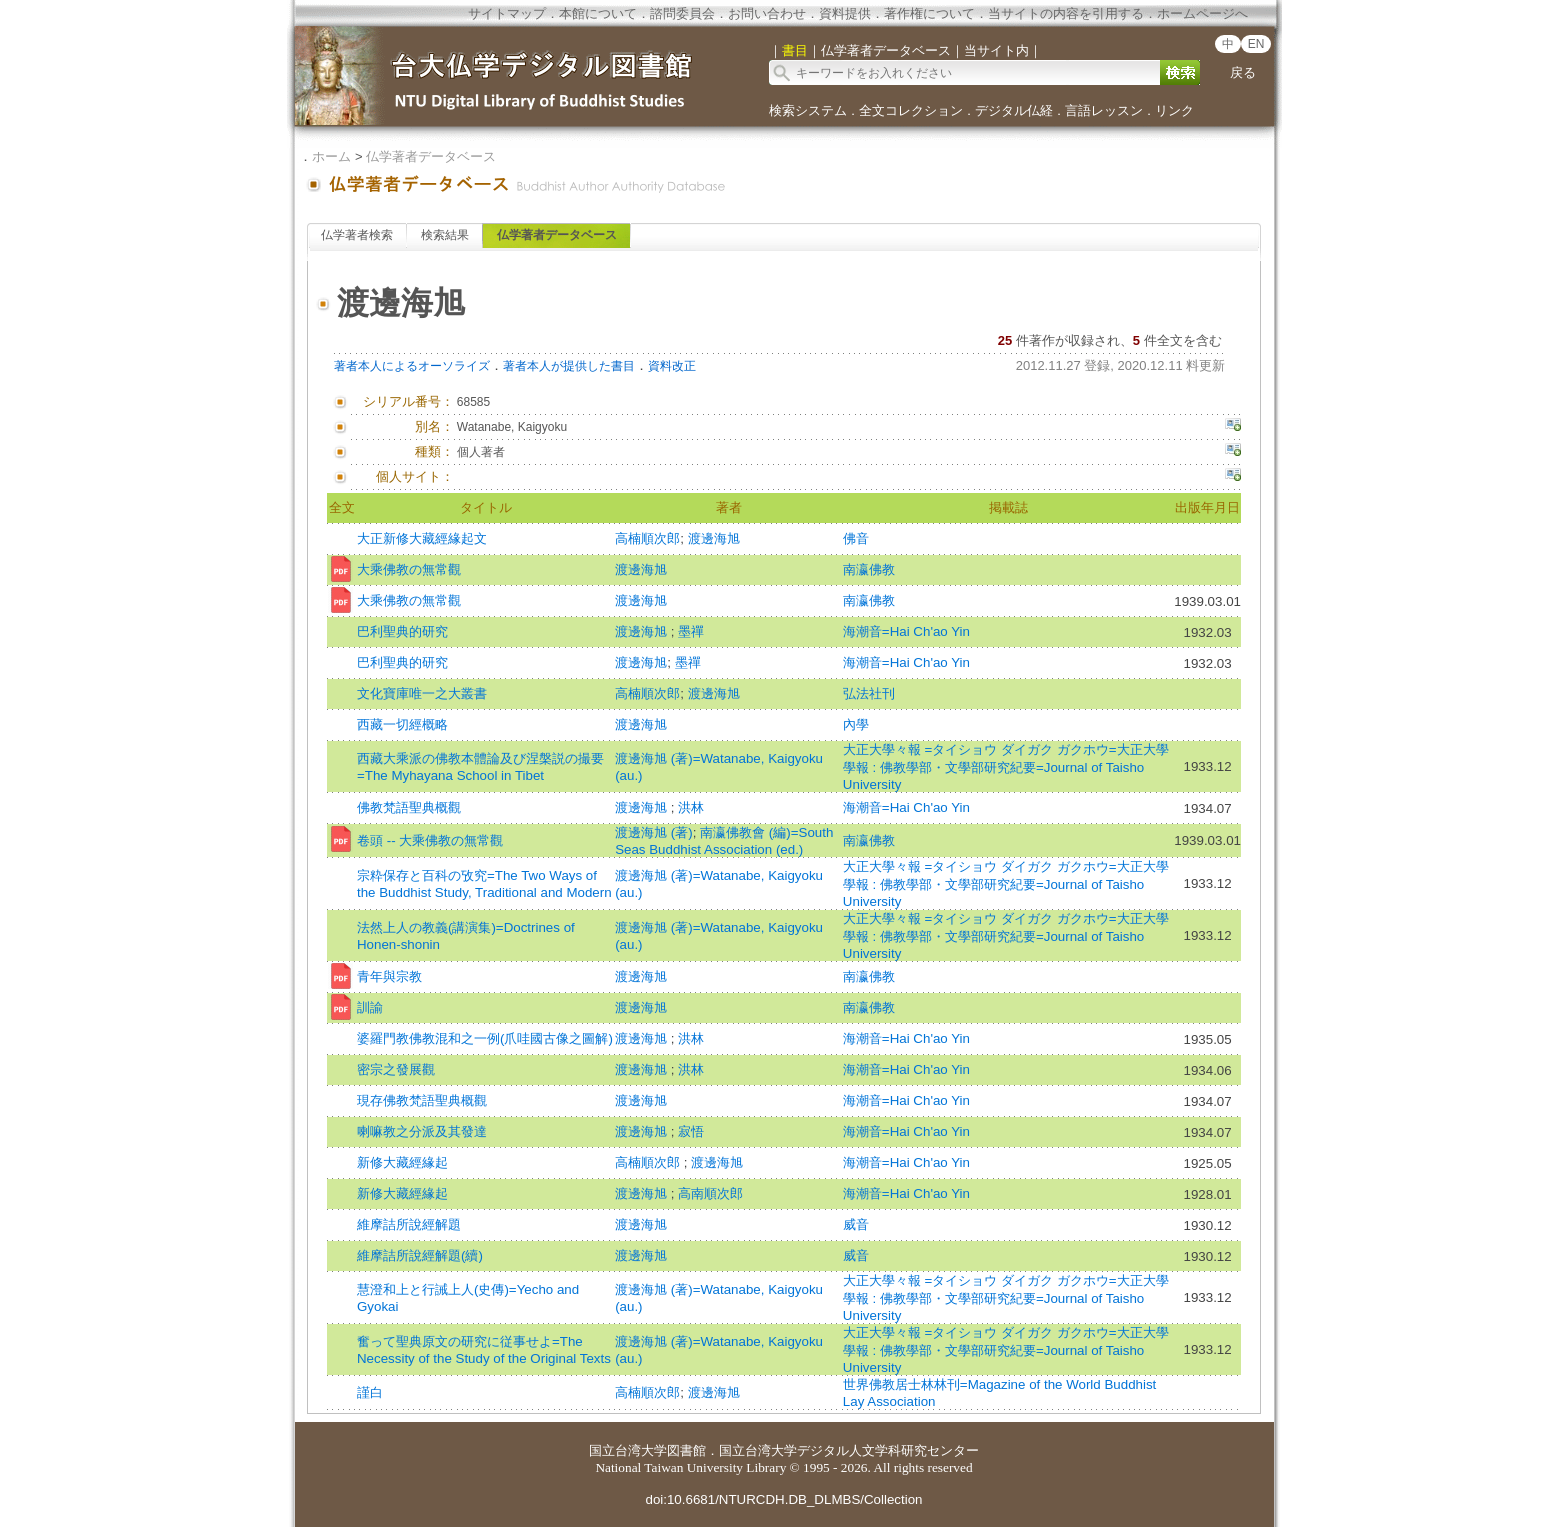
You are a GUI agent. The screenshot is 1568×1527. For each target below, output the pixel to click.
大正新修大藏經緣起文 (422, 538)
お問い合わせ (767, 13)
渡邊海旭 (714, 538)
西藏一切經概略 (402, 724)
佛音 (856, 538)
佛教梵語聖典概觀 (409, 807)
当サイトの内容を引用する (1066, 13)
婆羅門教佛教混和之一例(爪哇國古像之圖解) (485, 1038)
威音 (856, 1224)
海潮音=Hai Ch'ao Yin (906, 631)
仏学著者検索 (357, 235)
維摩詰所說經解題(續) (420, 1255)
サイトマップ (507, 13)
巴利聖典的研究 (402, 631)
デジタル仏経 (1014, 110)
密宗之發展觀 (396, 1069)
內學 (856, 724)
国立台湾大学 (628, 1450)
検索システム (808, 110)
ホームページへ (1202, 13)
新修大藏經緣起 (402, 1162)
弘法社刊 (869, 693)
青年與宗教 (389, 976)
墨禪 (691, 631)
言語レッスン (1104, 110)
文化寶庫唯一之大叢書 (422, 693)
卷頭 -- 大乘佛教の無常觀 (430, 840)
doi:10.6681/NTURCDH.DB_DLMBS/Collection (783, 1499)
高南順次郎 (710, 1193)
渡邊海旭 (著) (654, 832)
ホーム (331, 156)
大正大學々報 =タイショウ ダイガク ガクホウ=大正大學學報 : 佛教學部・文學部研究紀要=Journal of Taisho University (1006, 767)
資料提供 (845, 13)
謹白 (370, 1392)
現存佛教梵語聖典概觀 (422, 1100)
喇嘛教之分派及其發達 (422, 1131)
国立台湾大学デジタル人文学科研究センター (849, 1450)
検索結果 (445, 235)
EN (1256, 44)
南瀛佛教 (869, 569)
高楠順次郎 (647, 538)
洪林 (691, 807)
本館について (598, 13)
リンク (1174, 110)
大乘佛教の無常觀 (409, 569)
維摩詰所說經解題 (409, 1224)
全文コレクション (911, 110)
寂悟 (691, 1131)
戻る (1243, 72)
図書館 (686, 1450)
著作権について (929, 13)
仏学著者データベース (431, 156)
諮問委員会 (682, 13)
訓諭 (370, 1007)
